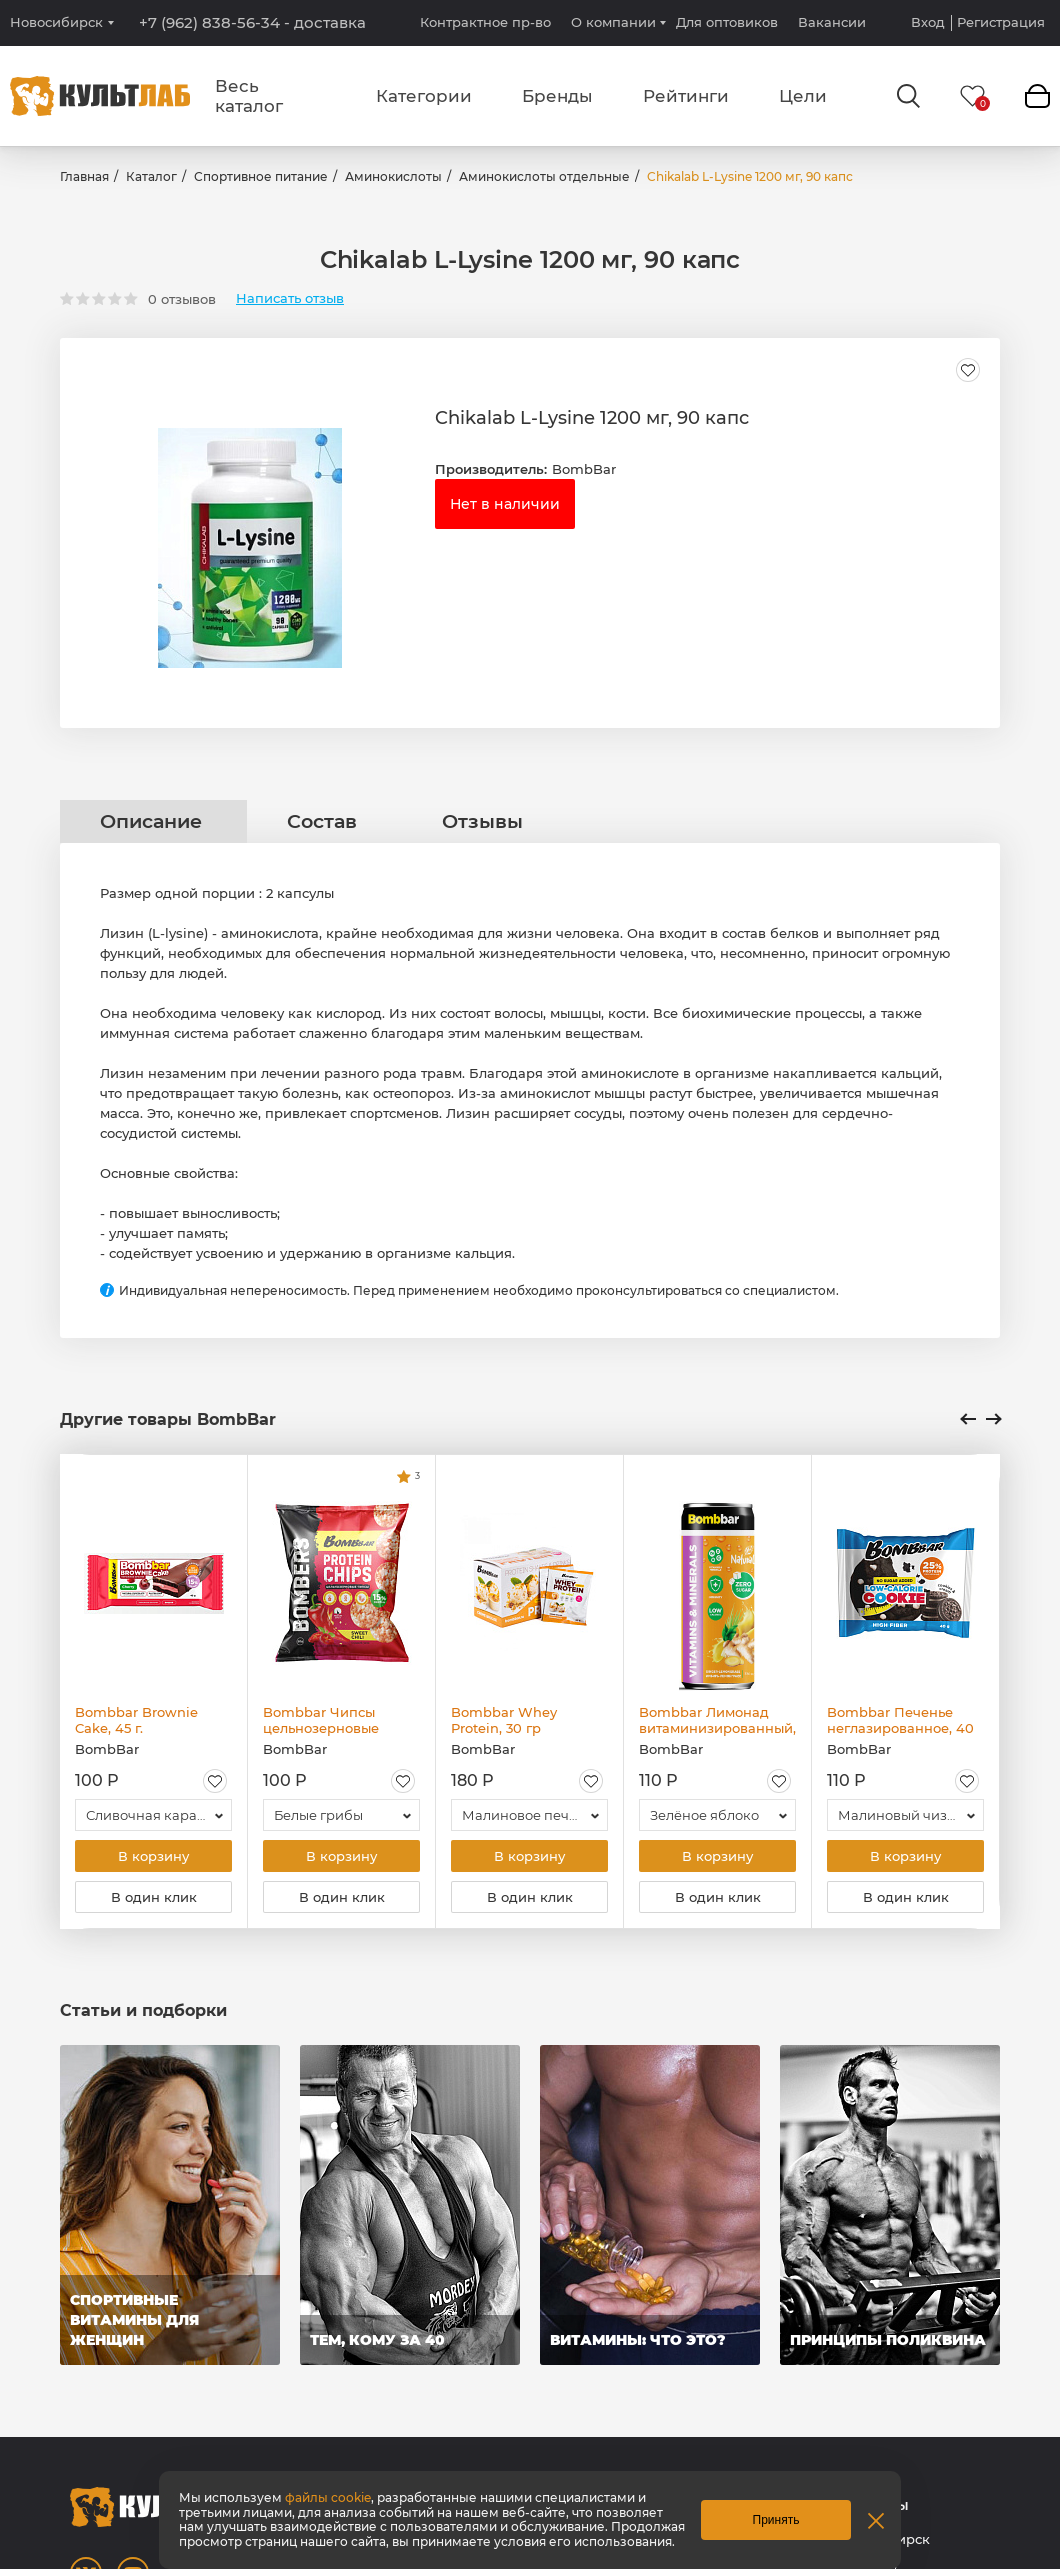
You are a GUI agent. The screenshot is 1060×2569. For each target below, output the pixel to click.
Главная (84, 176)
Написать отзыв (290, 298)
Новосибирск (56, 22)
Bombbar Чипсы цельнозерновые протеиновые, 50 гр (330, 1720)
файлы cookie (328, 2497)
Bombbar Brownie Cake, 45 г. (136, 1720)
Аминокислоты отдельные (544, 176)
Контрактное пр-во (485, 22)
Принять (776, 2520)
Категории (424, 96)
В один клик (154, 1897)
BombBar (584, 469)
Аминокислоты (393, 176)
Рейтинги (686, 96)
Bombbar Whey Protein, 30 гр (504, 1720)
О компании (613, 22)
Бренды (557, 96)
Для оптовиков (727, 22)
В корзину (153, 1856)
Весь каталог (249, 96)
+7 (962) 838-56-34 (252, 23)
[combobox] (153, 1815)
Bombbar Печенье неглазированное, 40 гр (900, 1720)
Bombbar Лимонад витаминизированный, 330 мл (717, 1720)
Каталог (151, 176)
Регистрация (1001, 22)
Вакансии (832, 22)
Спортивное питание (261, 176)
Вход (928, 22)
